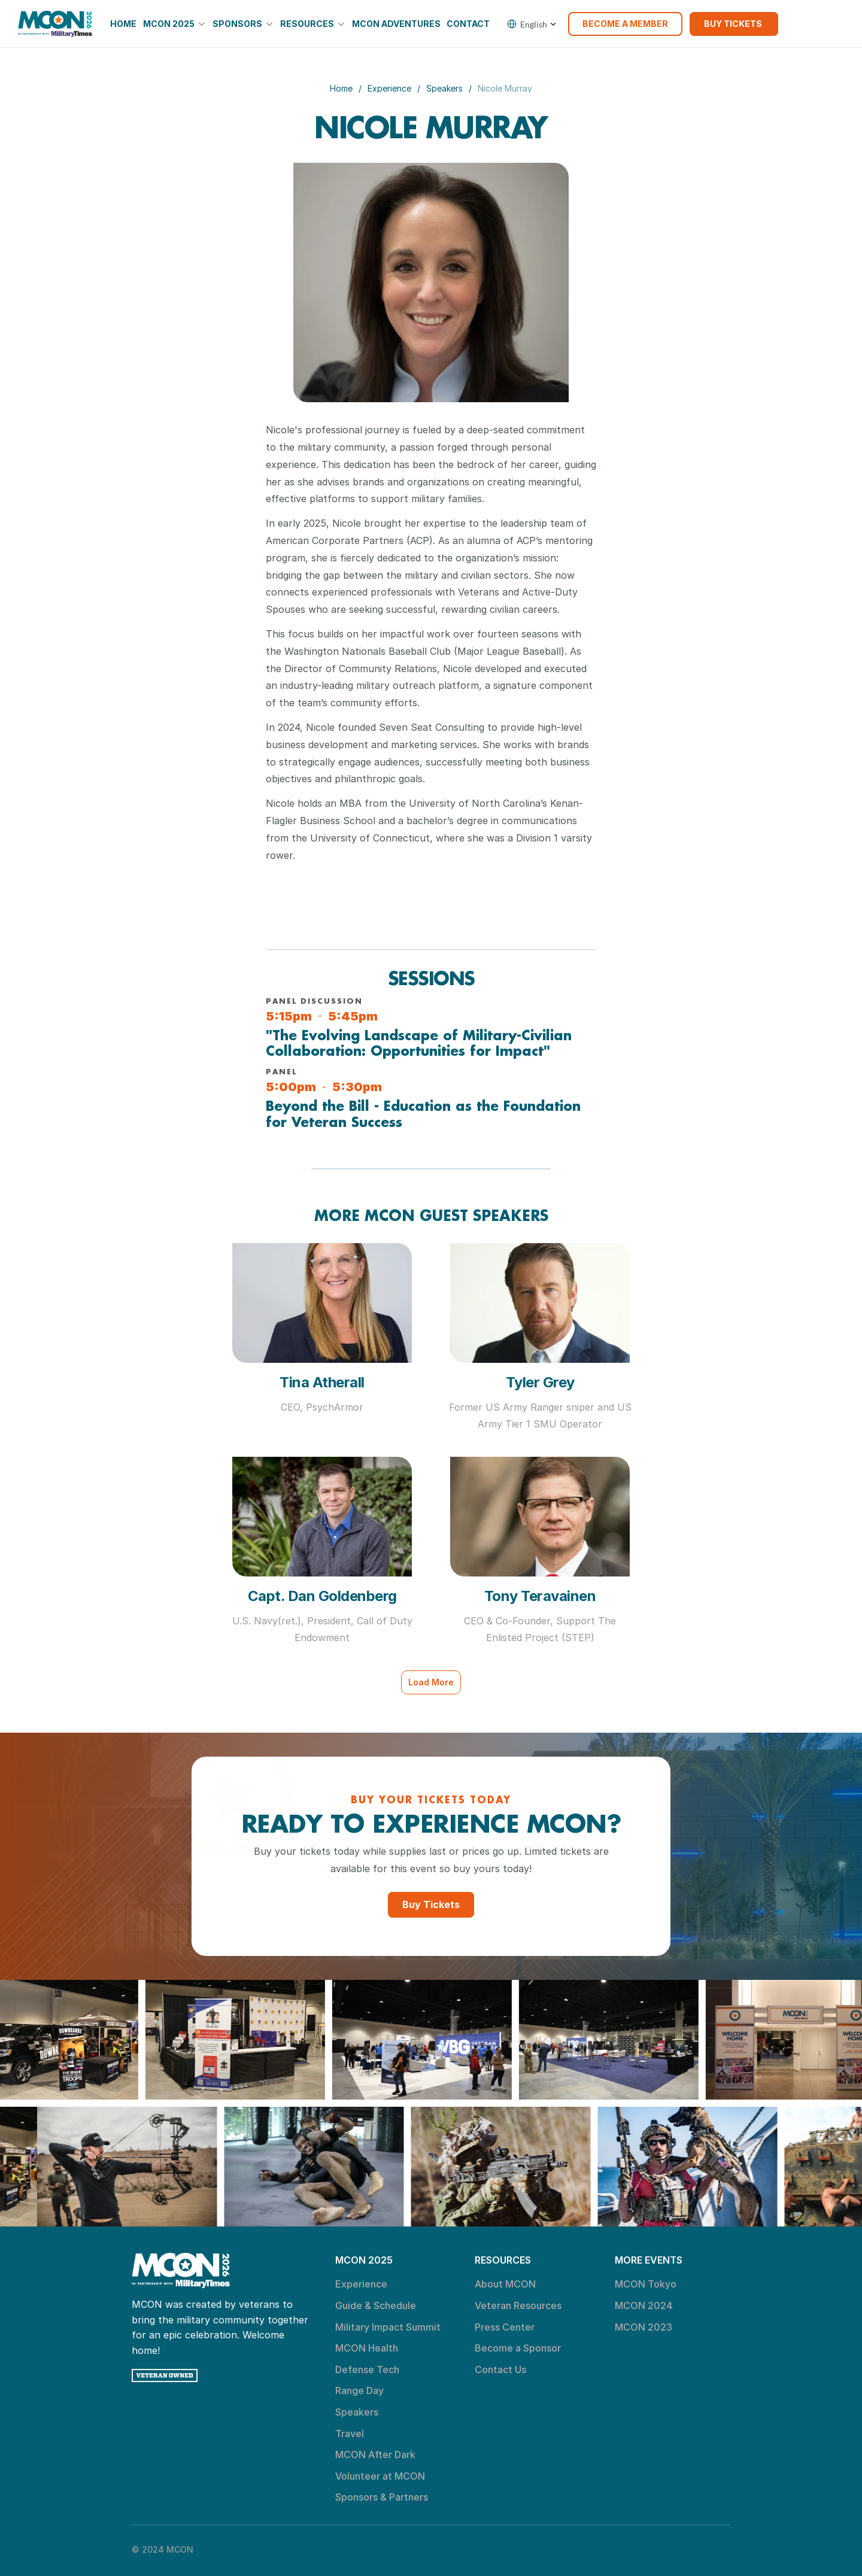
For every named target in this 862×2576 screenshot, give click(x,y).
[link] (55, 24)
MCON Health (366, 2348)
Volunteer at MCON (380, 2476)
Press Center (505, 2327)
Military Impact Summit (388, 2327)
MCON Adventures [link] (396, 24)
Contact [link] (468, 24)
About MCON (505, 2284)
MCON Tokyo (645, 2284)
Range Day (359, 2390)
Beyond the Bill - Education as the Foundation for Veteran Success (425, 1113)
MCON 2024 (644, 2305)
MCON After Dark (375, 2454)
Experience (389, 88)
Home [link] (123, 24)
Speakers (444, 88)
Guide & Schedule (375, 2305)
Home (341, 88)
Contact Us (500, 2369)
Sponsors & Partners (381, 2497)
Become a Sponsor (518, 2348)
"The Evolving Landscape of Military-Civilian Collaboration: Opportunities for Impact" (421, 1042)
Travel (349, 2434)
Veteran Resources (518, 2305)
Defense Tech (367, 2369)
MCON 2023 (643, 2327)
